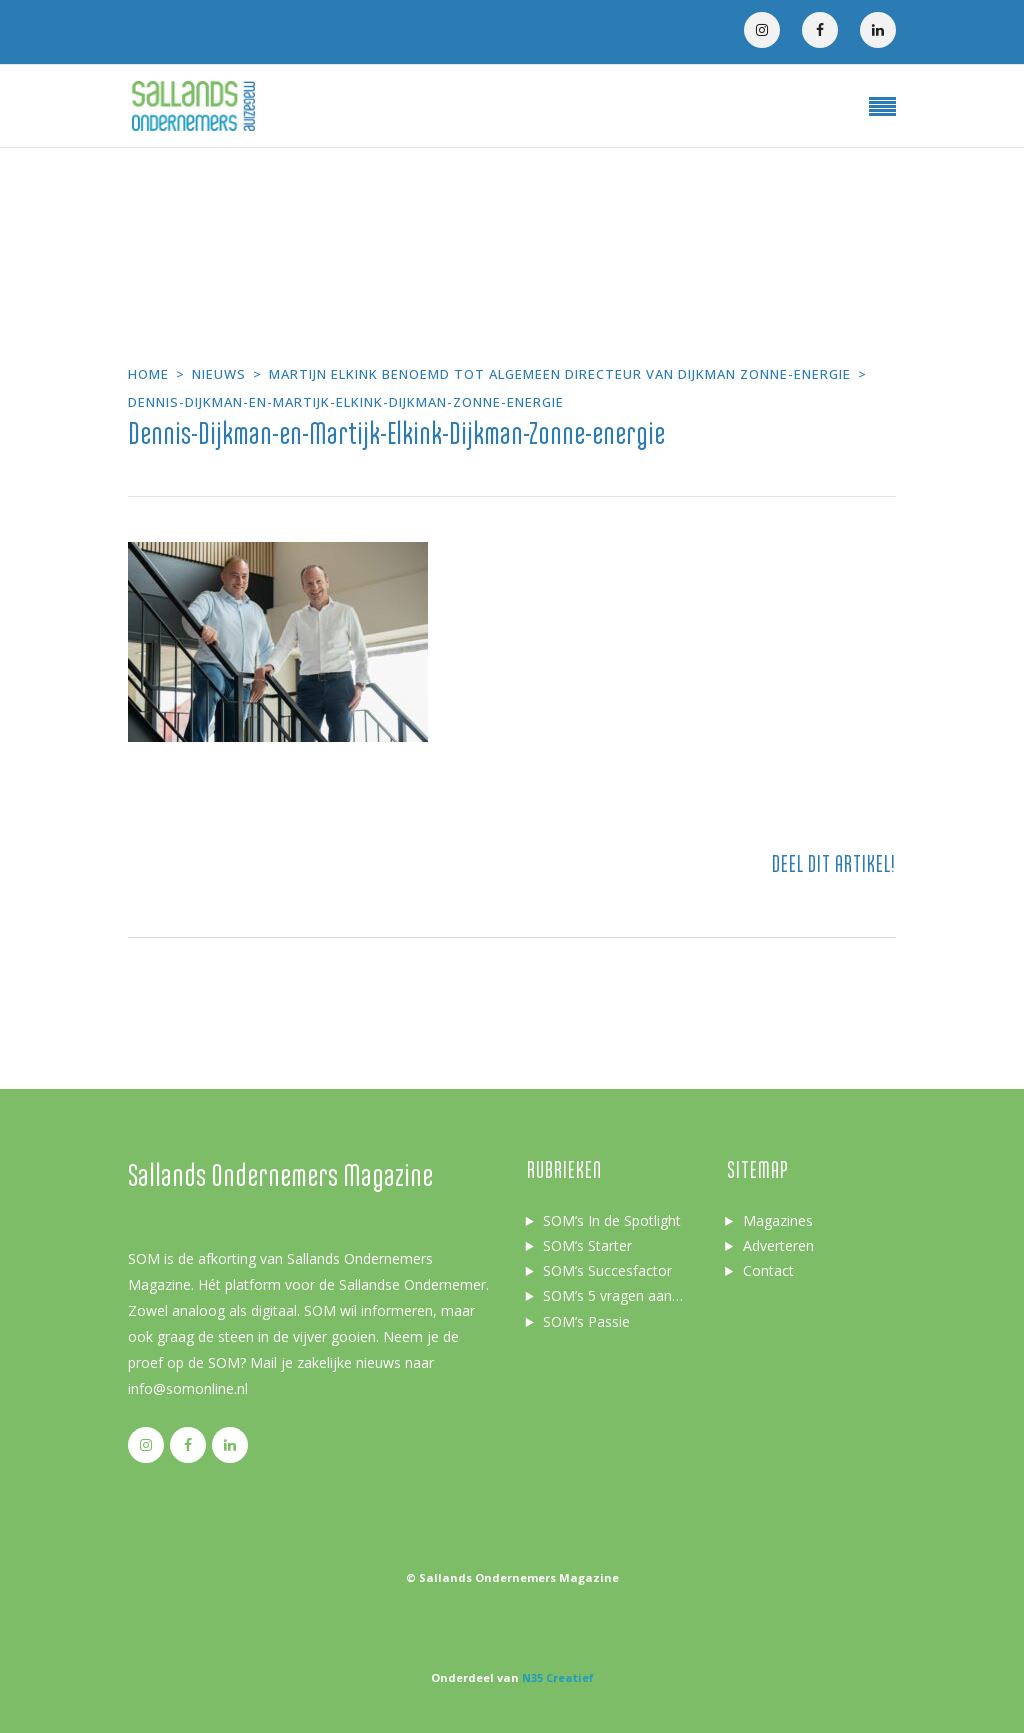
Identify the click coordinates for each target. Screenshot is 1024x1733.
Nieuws (219, 374)
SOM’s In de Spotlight (612, 1220)
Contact (768, 1270)
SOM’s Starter (587, 1245)
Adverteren (778, 1245)
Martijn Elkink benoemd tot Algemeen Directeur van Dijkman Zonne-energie (560, 374)
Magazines (778, 1220)
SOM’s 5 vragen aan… (613, 1295)
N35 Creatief (558, 1677)
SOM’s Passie (586, 1321)
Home (148, 374)
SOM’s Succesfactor (607, 1270)
